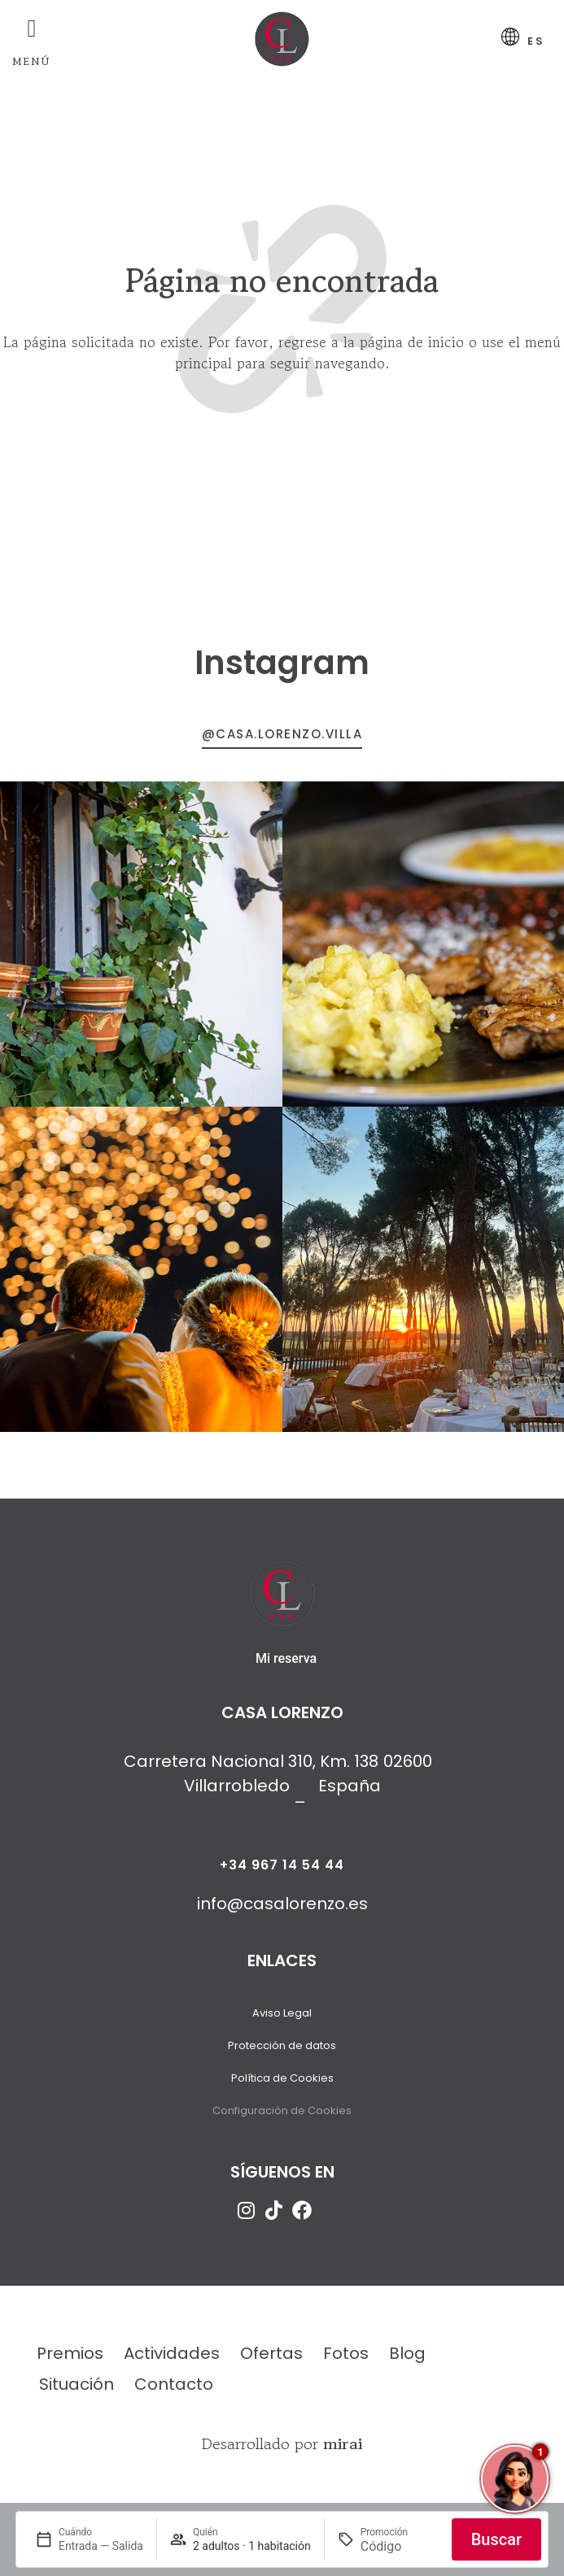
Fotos (346, 2359)
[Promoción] (400, 2546)
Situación (76, 2390)
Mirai (342, 2450)
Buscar (496, 2539)
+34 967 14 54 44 (282, 1871)
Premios (70, 2359)
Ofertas (271, 2359)
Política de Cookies (282, 2084)
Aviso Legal (282, 2019)
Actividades (172, 2359)
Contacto (173, 2390)
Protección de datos (282, 2052)
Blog (407, 2359)
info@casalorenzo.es (282, 1910)
